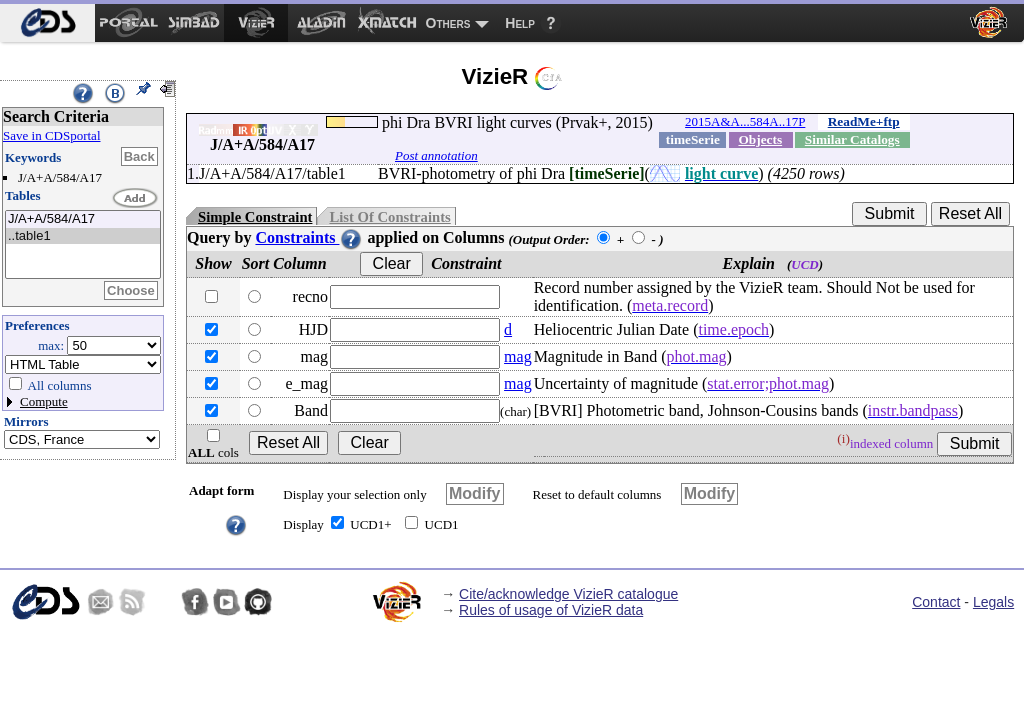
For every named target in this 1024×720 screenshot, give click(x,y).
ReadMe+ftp (864, 121)
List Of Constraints (389, 217)
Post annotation (436, 155)
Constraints (309, 237)
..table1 (83, 236)
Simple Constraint (255, 217)
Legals (993, 602)
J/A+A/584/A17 (83, 219)
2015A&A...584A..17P (745, 121)
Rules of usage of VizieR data (551, 610)
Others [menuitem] (448, 23)
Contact (936, 602)
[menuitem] (47, 23)
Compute (44, 401)
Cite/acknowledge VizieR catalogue (568, 594)
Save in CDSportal (52, 135)
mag (518, 356)
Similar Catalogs (852, 139)
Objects (760, 139)
